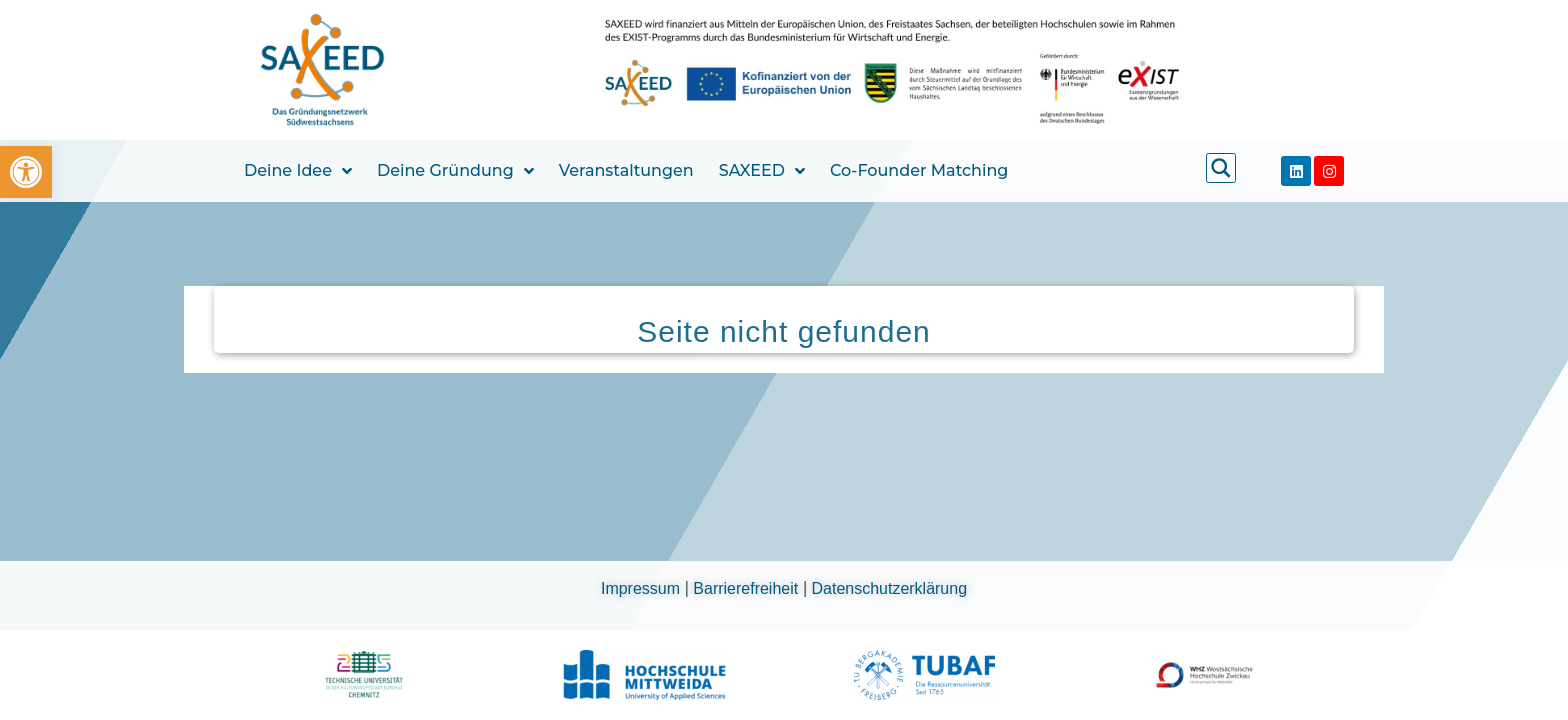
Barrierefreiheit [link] (747, 588)
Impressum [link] (643, 588)
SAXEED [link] (762, 171)
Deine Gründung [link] (455, 171)
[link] (26, 172)
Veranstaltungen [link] (626, 170)
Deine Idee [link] (298, 171)
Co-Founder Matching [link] (919, 170)
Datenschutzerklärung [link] (890, 588)
